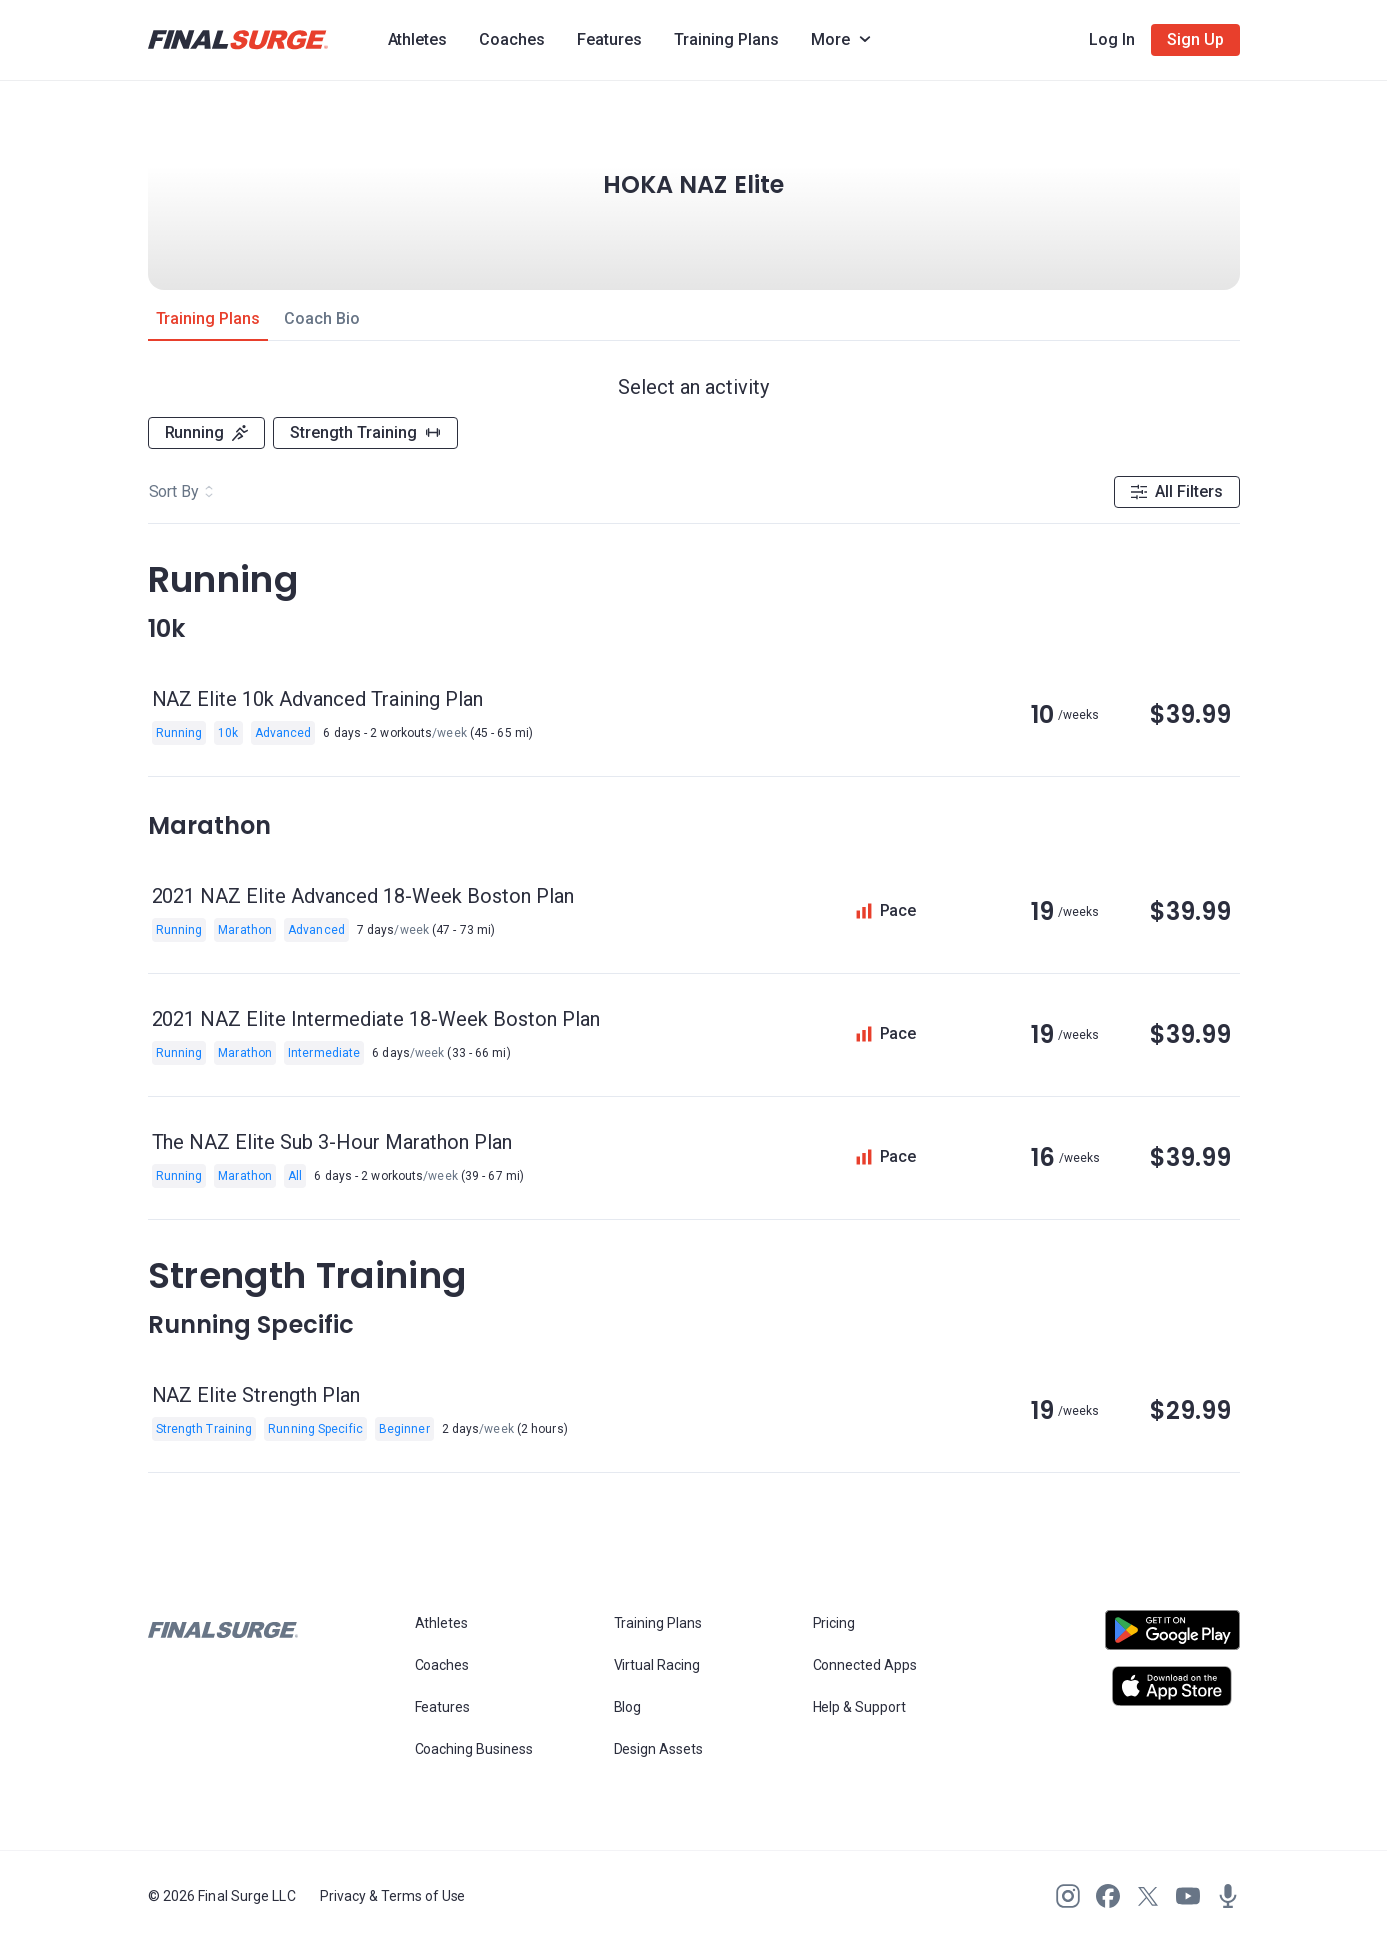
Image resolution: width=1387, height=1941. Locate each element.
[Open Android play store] (1172, 1638)
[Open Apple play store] (1172, 1686)
